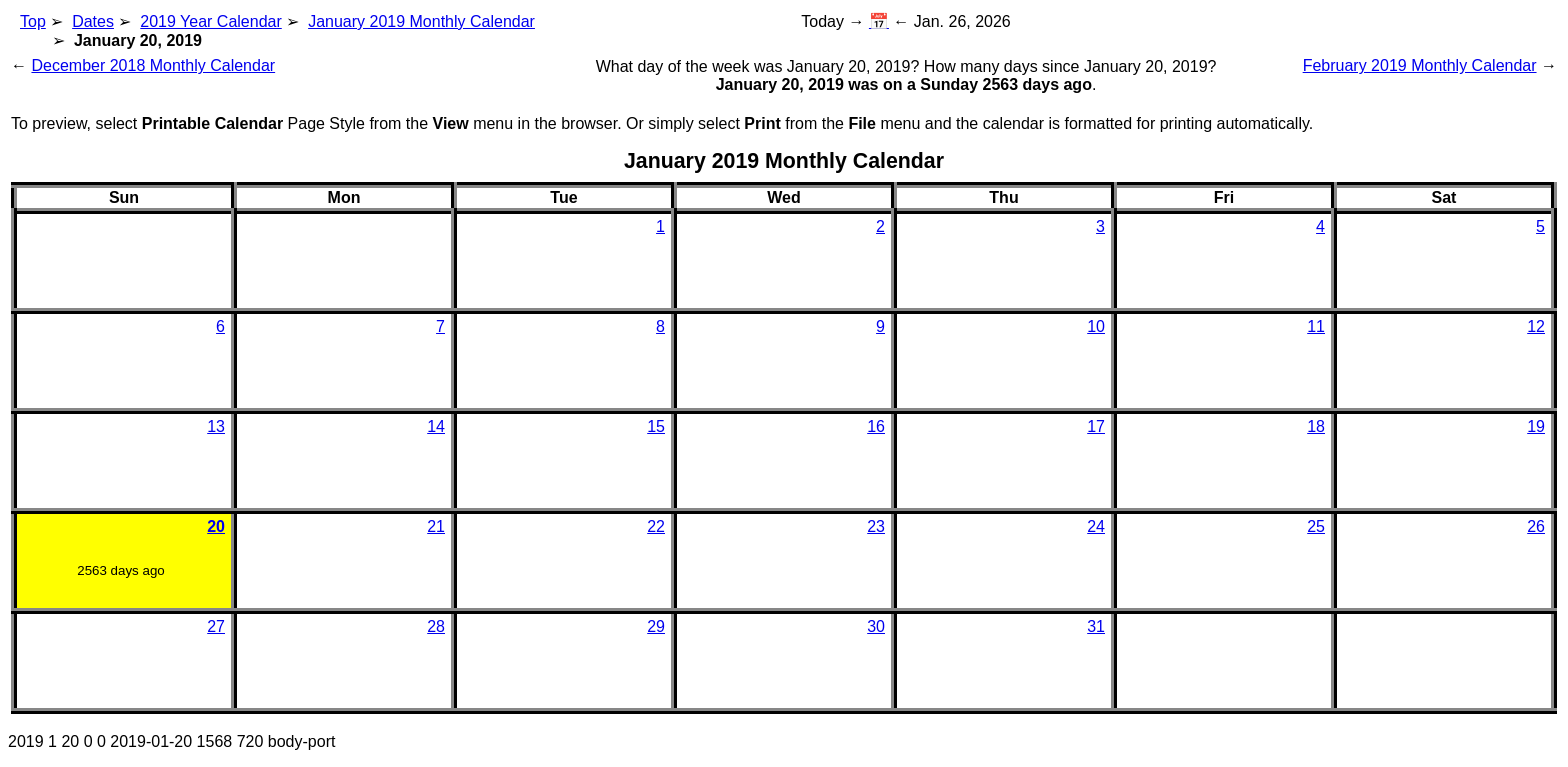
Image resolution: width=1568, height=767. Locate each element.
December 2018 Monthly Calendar (153, 65)
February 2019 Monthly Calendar (1420, 65)
